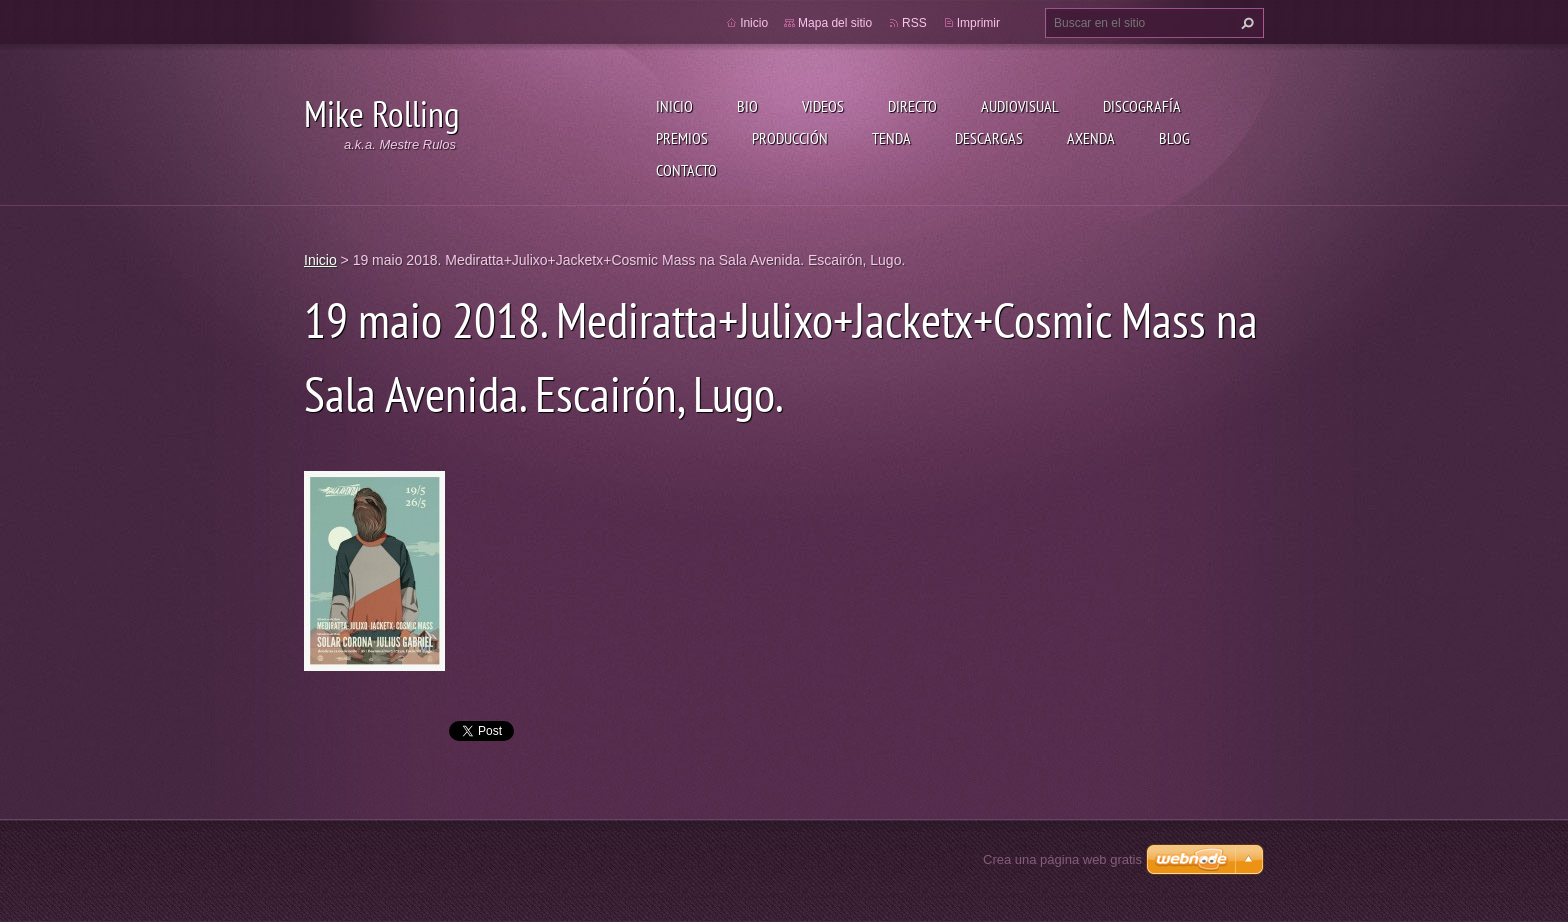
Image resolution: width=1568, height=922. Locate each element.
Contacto (686, 170)
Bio (747, 106)
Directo (912, 106)
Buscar (1245, 23)
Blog (1174, 138)
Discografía (1142, 106)
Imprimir (978, 23)
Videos (823, 106)
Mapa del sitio (835, 23)
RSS (914, 23)
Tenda (891, 138)
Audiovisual (1020, 106)
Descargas (989, 138)
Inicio (674, 106)
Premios (682, 138)
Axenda (1091, 138)
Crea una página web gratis (1062, 859)
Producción (790, 138)
